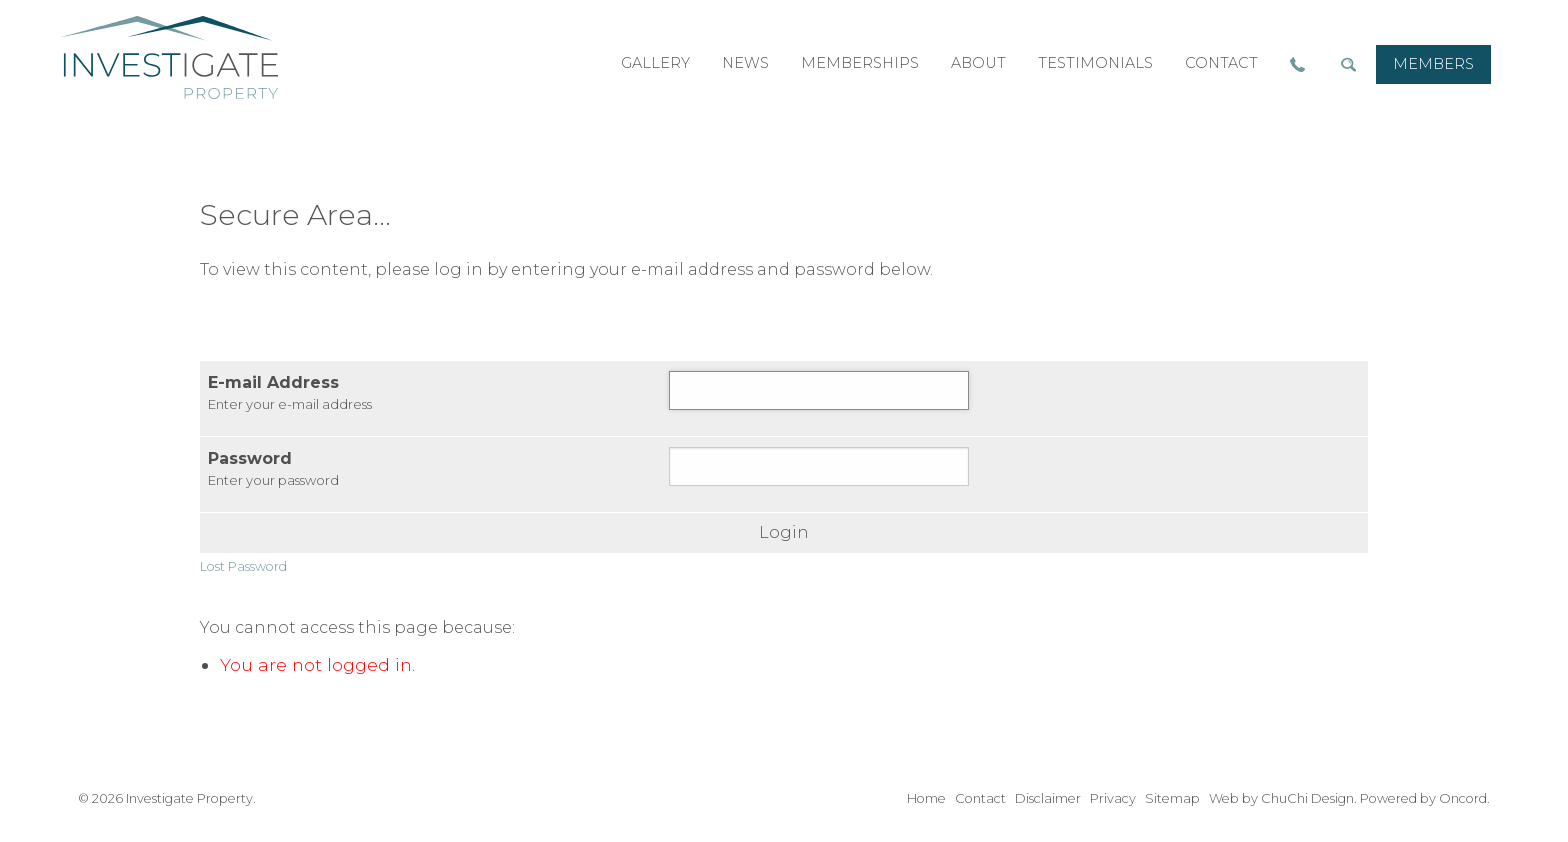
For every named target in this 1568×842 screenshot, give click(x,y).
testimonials (1095, 63)
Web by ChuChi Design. (1283, 798)
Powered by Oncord (1423, 798)
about (978, 63)
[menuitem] (1433, 64)
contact (1221, 63)
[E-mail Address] (819, 390)
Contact (980, 798)
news (745, 63)
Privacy (1113, 798)
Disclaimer (1048, 798)
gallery (655, 63)
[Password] (819, 466)
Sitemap (1172, 798)
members (1433, 64)
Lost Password (243, 566)
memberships (860, 63)
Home (926, 798)
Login (784, 533)
